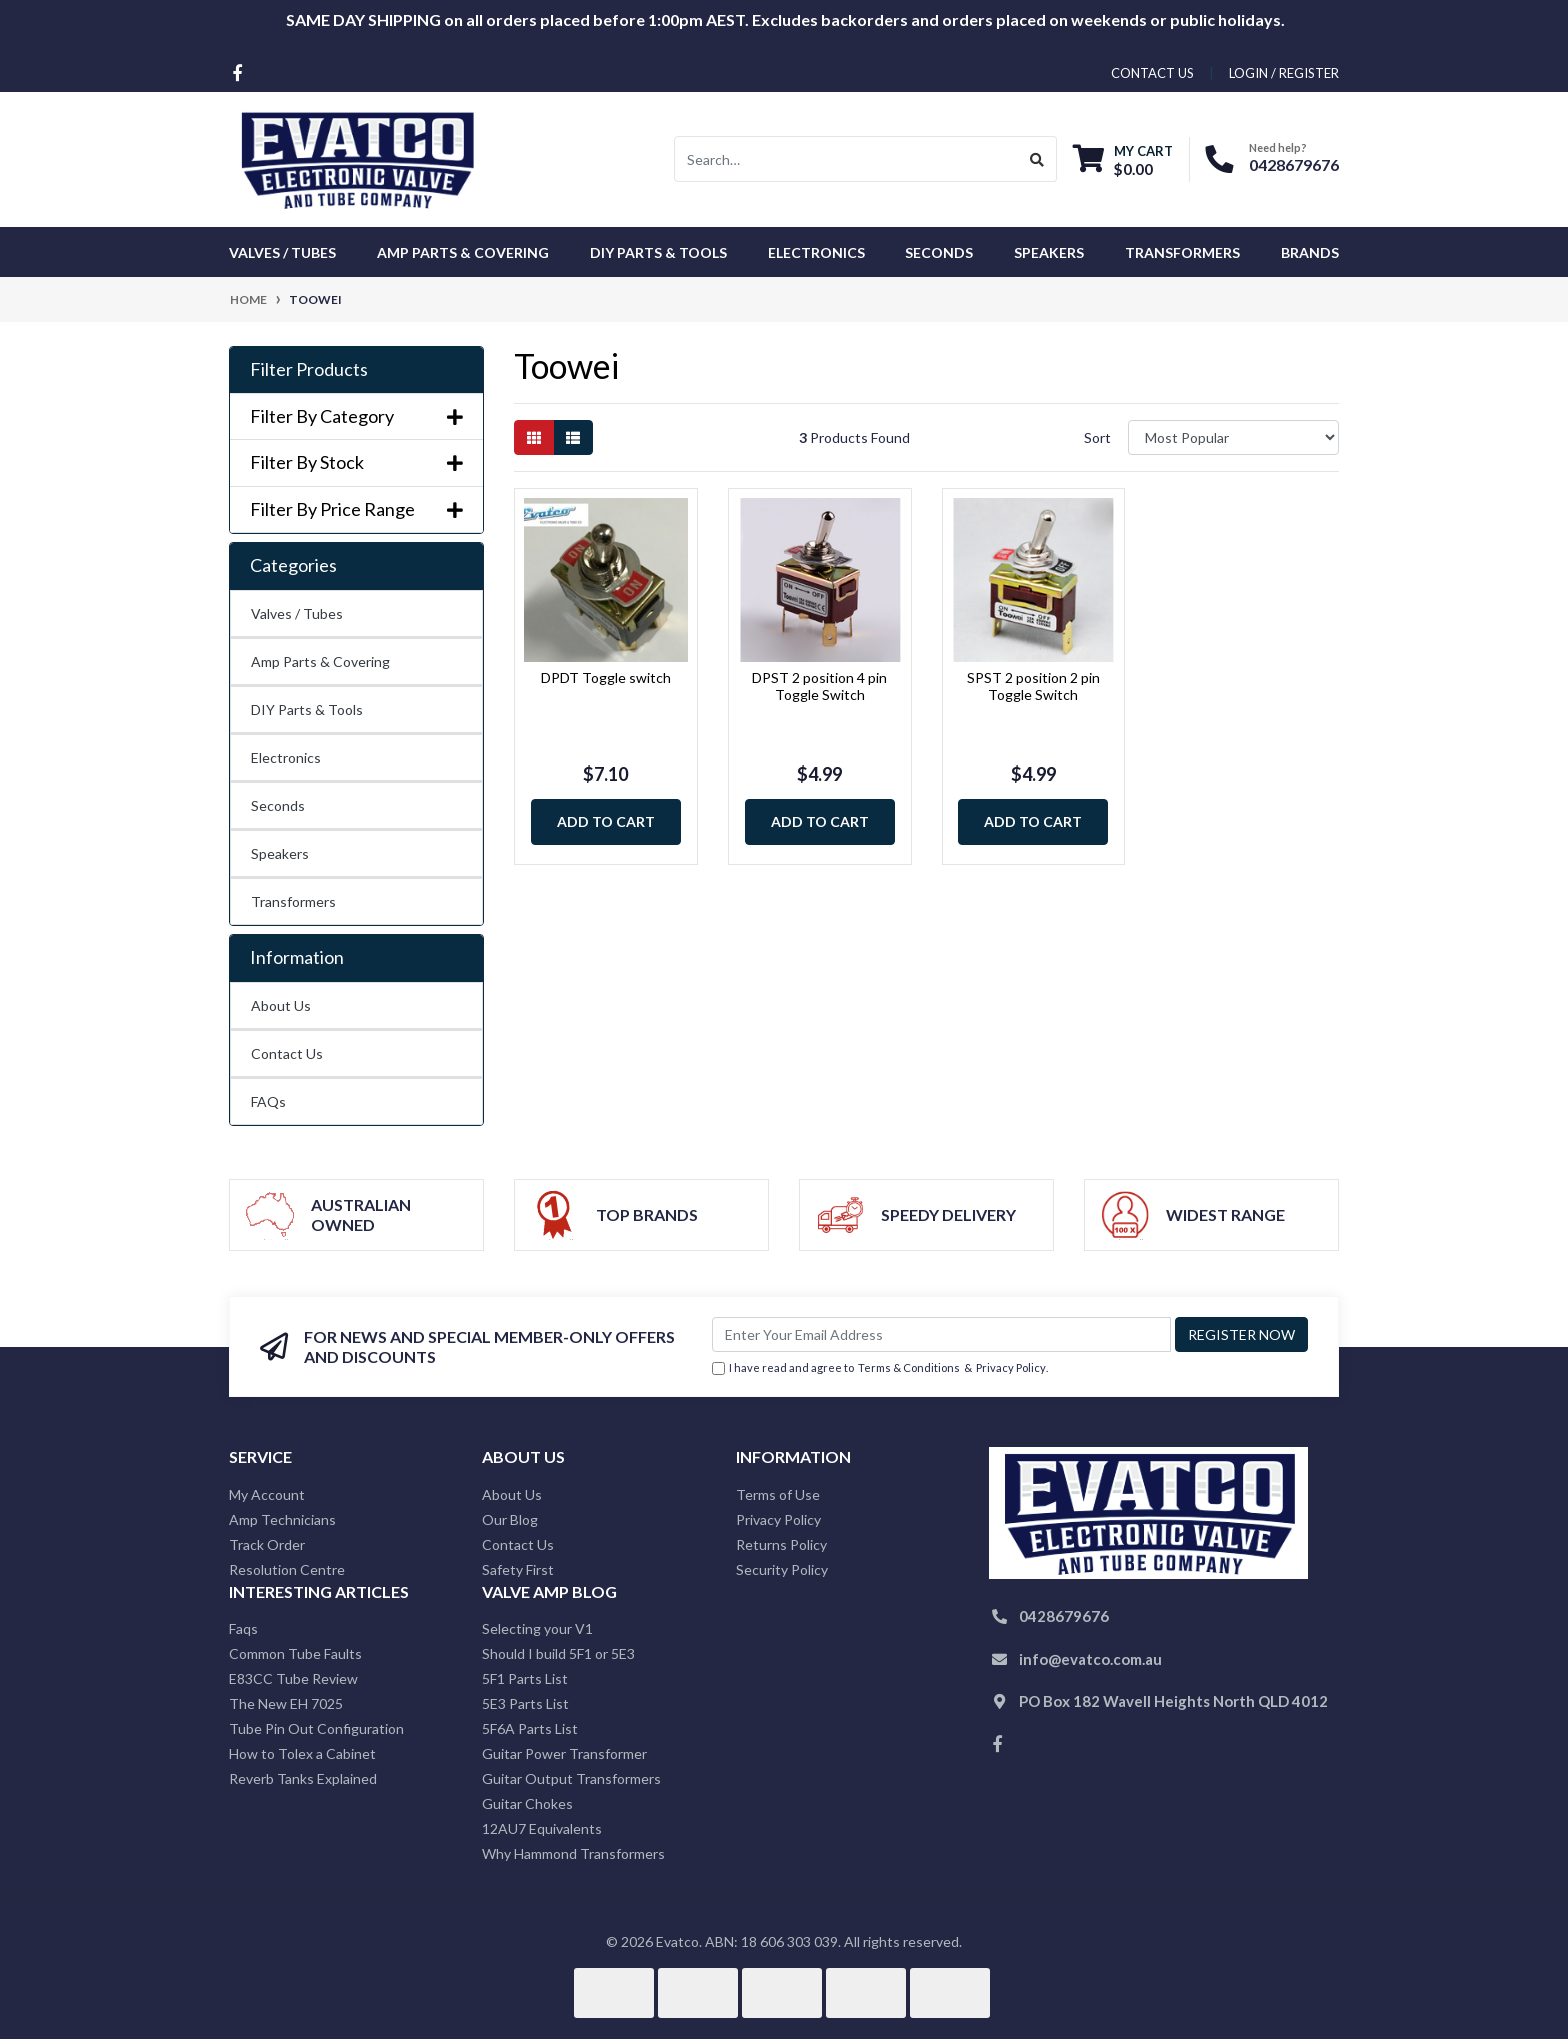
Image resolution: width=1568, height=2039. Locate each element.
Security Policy (782, 1569)
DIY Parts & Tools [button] (658, 252)
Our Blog (510, 1519)
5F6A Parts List (530, 1728)
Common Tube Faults (295, 1653)
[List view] (573, 437)
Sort (1097, 437)
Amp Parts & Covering (320, 661)
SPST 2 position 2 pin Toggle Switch (1033, 686)
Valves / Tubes (297, 613)
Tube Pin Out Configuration (316, 1728)
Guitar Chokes (527, 1803)
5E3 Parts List (525, 1703)
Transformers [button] (1182, 252)
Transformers (293, 901)
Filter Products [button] (309, 369)
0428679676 (1294, 164)
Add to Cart (606, 821)
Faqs (243, 1628)
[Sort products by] (1233, 437)
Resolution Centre (287, 1569)
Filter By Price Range (356, 509)
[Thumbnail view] (534, 437)
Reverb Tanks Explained (303, 1778)
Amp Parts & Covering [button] (463, 252)
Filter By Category (356, 416)
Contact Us (287, 1053)
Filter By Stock (356, 462)
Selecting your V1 (537, 1628)
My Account (267, 1494)
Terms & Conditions (909, 1367)
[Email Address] (941, 1334)
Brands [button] (1310, 252)
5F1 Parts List (525, 1678)
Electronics (286, 757)
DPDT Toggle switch (606, 677)
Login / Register (1284, 73)
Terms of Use (778, 1494)
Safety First (518, 1569)
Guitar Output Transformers (571, 1778)
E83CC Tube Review (293, 1678)
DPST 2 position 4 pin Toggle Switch (819, 686)
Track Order (267, 1544)
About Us (281, 1005)
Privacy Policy (1011, 1367)
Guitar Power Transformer (564, 1753)
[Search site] (1037, 159)
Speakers (280, 853)
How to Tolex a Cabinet (302, 1753)
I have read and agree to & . (880, 1368)
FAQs (268, 1101)
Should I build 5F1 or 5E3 (558, 1653)
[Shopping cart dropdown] (1123, 159)
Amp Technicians (282, 1519)
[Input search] (846, 159)
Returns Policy (781, 1544)
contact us (1152, 73)
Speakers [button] (1049, 252)
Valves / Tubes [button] (282, 252)
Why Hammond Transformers (573, 1853)
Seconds (939, 252)
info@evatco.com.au (1090, 1659)
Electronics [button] (816, 252)
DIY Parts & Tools (307, 709)
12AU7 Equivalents (542, 1828)
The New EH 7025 (286, 1703)
